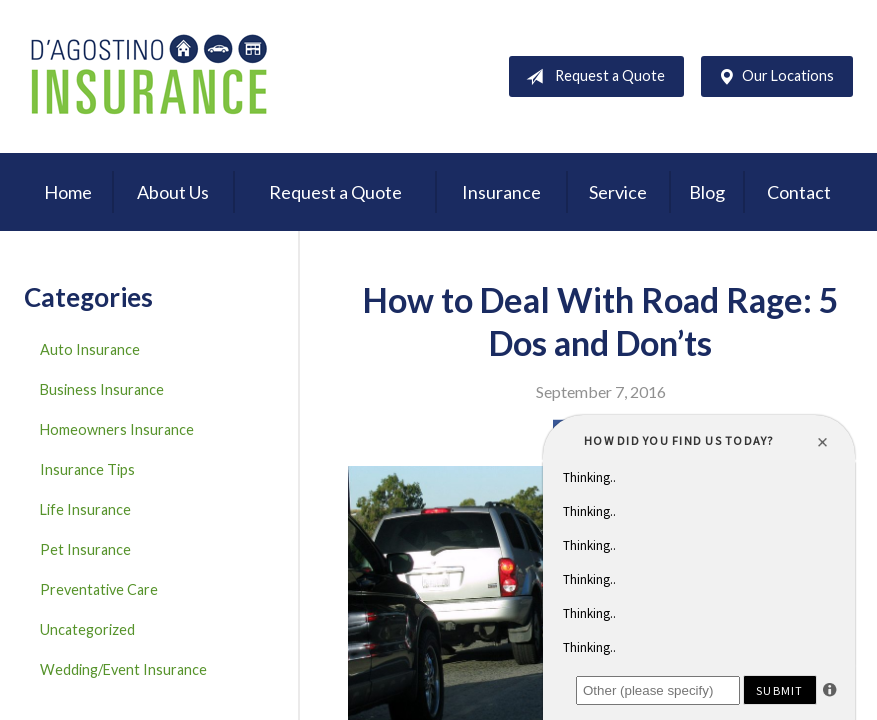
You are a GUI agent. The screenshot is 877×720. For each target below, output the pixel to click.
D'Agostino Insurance (149, 76)
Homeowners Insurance (117, 429)
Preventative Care (99, 589)
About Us (173, 192)
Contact (799, 192)
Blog (707, 192)
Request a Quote (591, 77)
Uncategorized (87, 629)
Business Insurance (102, 389)
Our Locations (772, 77)
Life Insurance (85, 509)
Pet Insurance (85, 549)
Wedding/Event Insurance (123, 669)
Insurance (501, 192)
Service (618, 192)
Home (68, 192)
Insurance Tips (87, 469)
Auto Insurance (90, 349)
